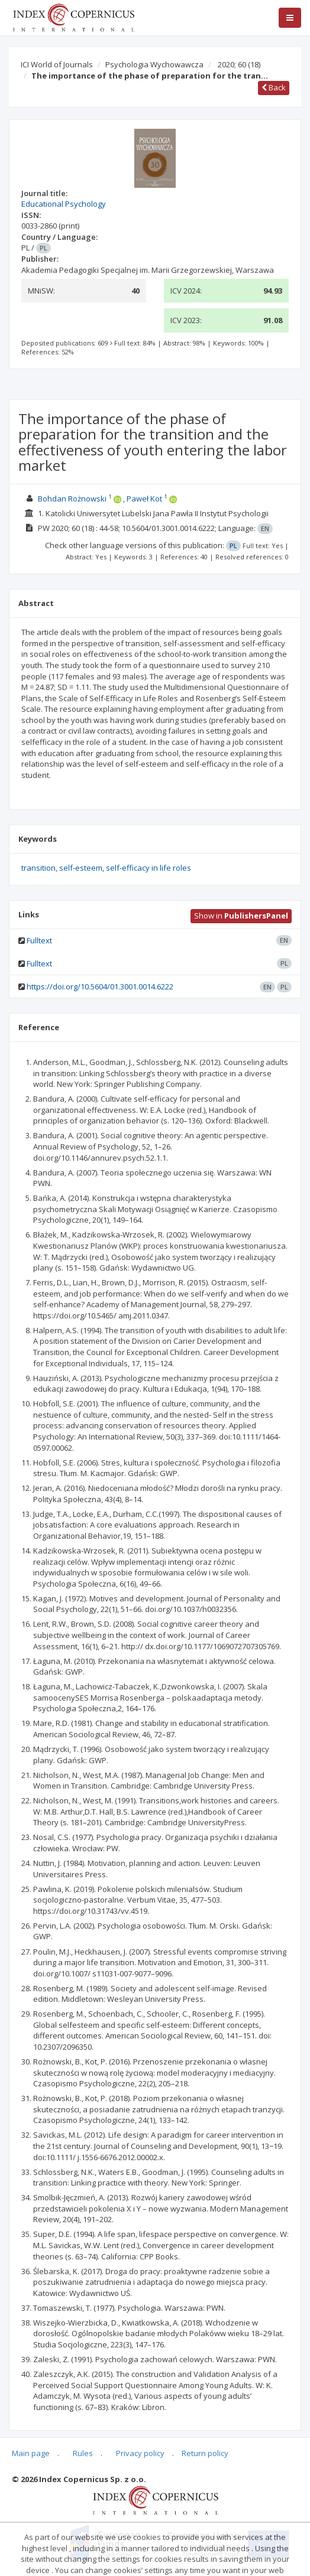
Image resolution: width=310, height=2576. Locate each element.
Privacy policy (140, 2453)
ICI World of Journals (57, 64)
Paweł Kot (144, 498)
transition (38, 867)
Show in (241, 915)
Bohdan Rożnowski (72, 498)
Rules (83, 2453)
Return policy (205, 2453)
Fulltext (39, 940)
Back (273, 87)
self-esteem (80, 867)
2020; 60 (239, 64)
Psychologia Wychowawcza (154, 64)
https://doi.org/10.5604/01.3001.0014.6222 (100, 986)
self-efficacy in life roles (148, 867)
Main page (31, 2453)
